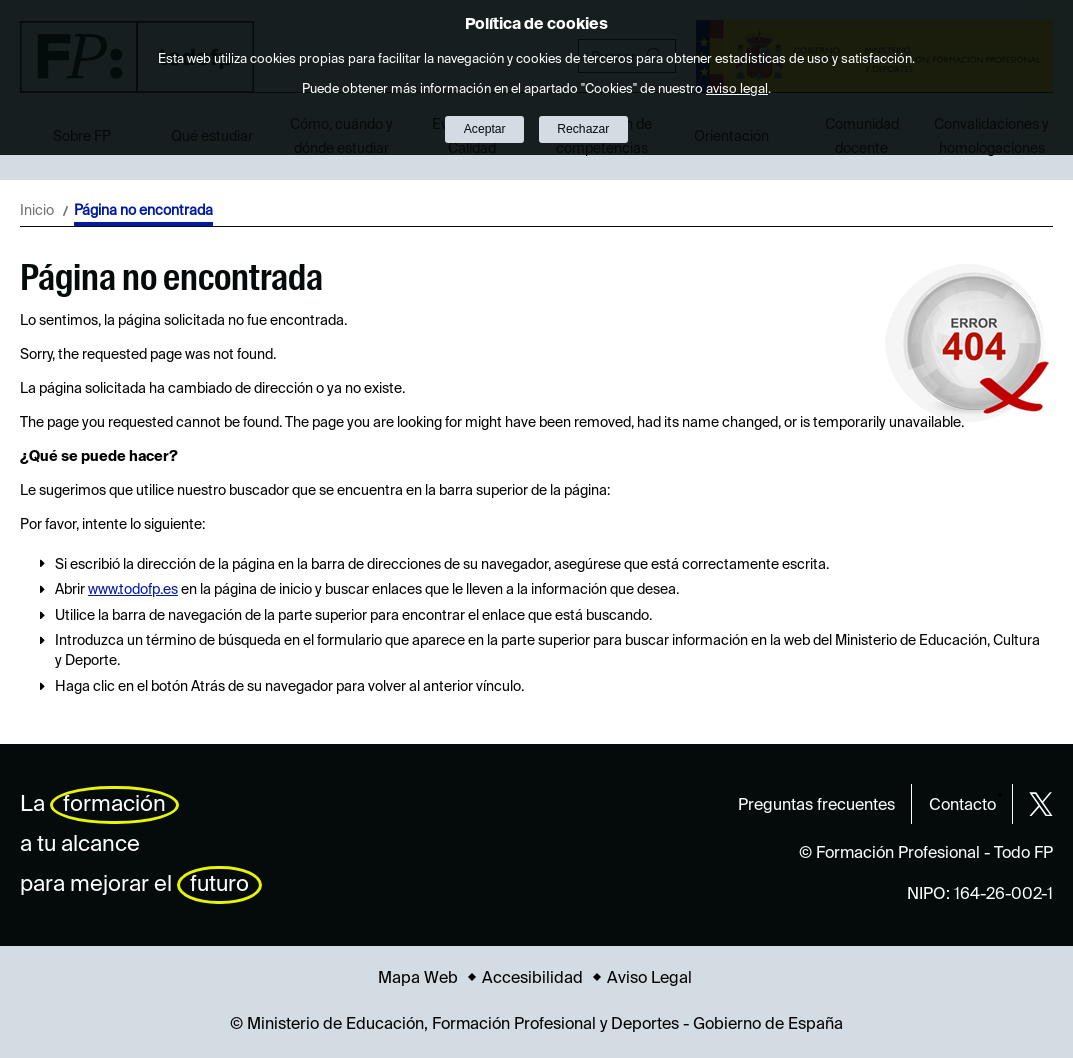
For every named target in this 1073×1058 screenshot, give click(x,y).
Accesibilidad (532, 979)
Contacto (962, 806)
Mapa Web (418, 979)
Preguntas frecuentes (816, 806)
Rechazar (583, 129)
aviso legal (737, 89)
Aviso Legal (649, 979)
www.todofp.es (133, 590)
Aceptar (485, 129)
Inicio (37, 211)
